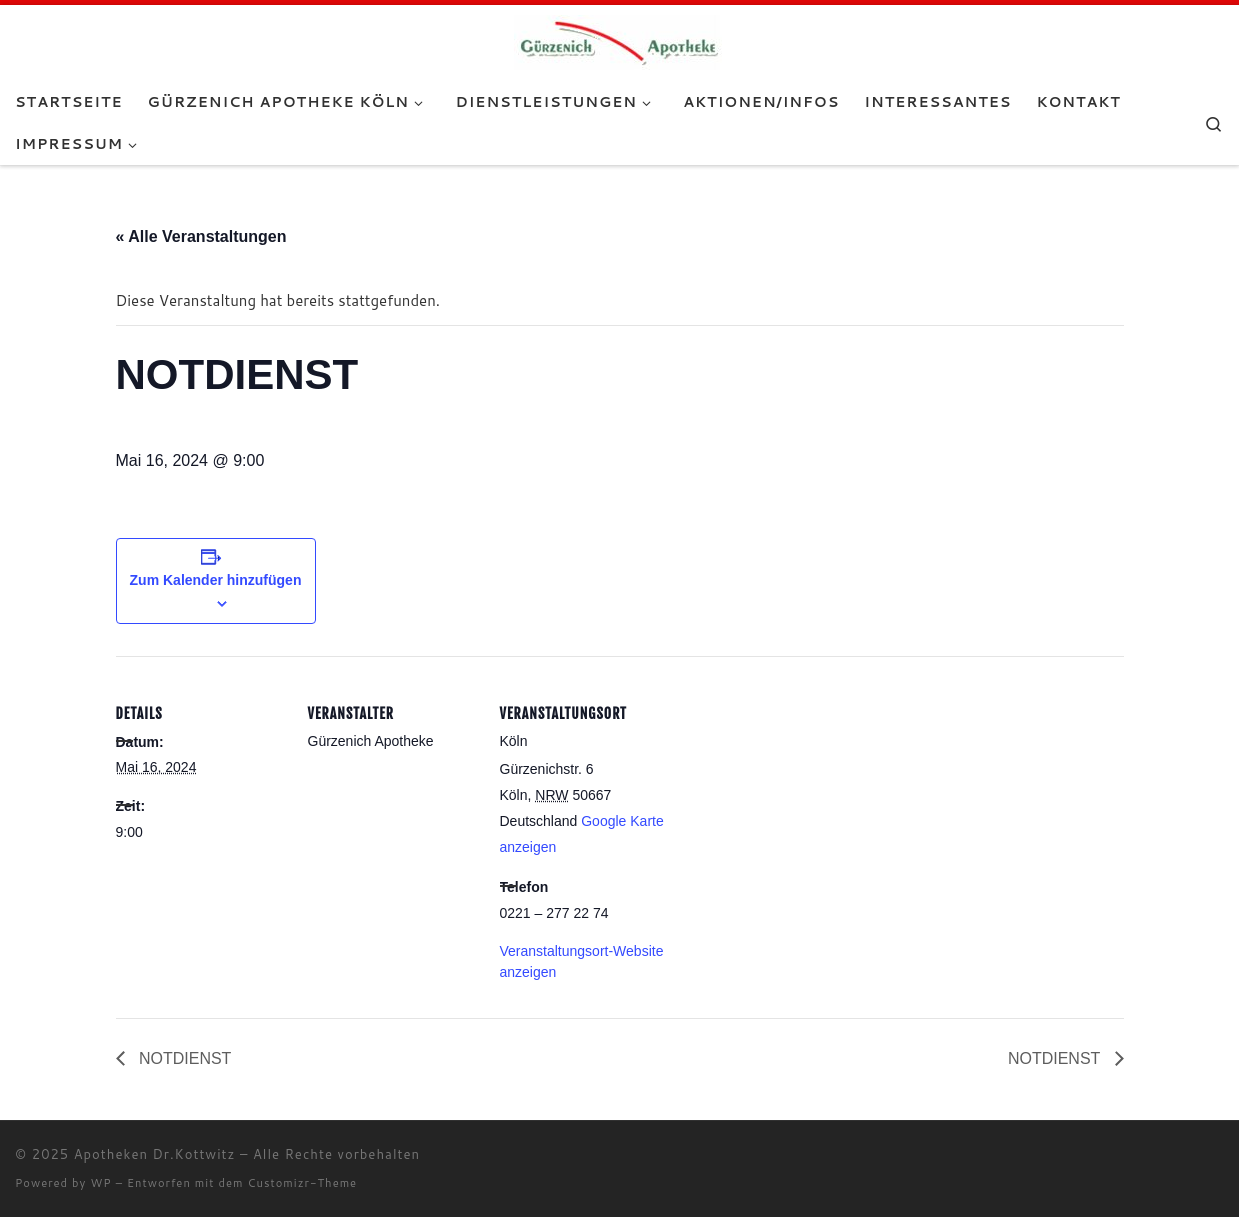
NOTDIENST (183, 1058)
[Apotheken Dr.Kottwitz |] (619, 41)
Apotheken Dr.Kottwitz (155, 1154)
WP (100, 1183)
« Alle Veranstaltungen (201, 236)
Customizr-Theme (303, 1183)
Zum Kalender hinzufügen (216, 580)
